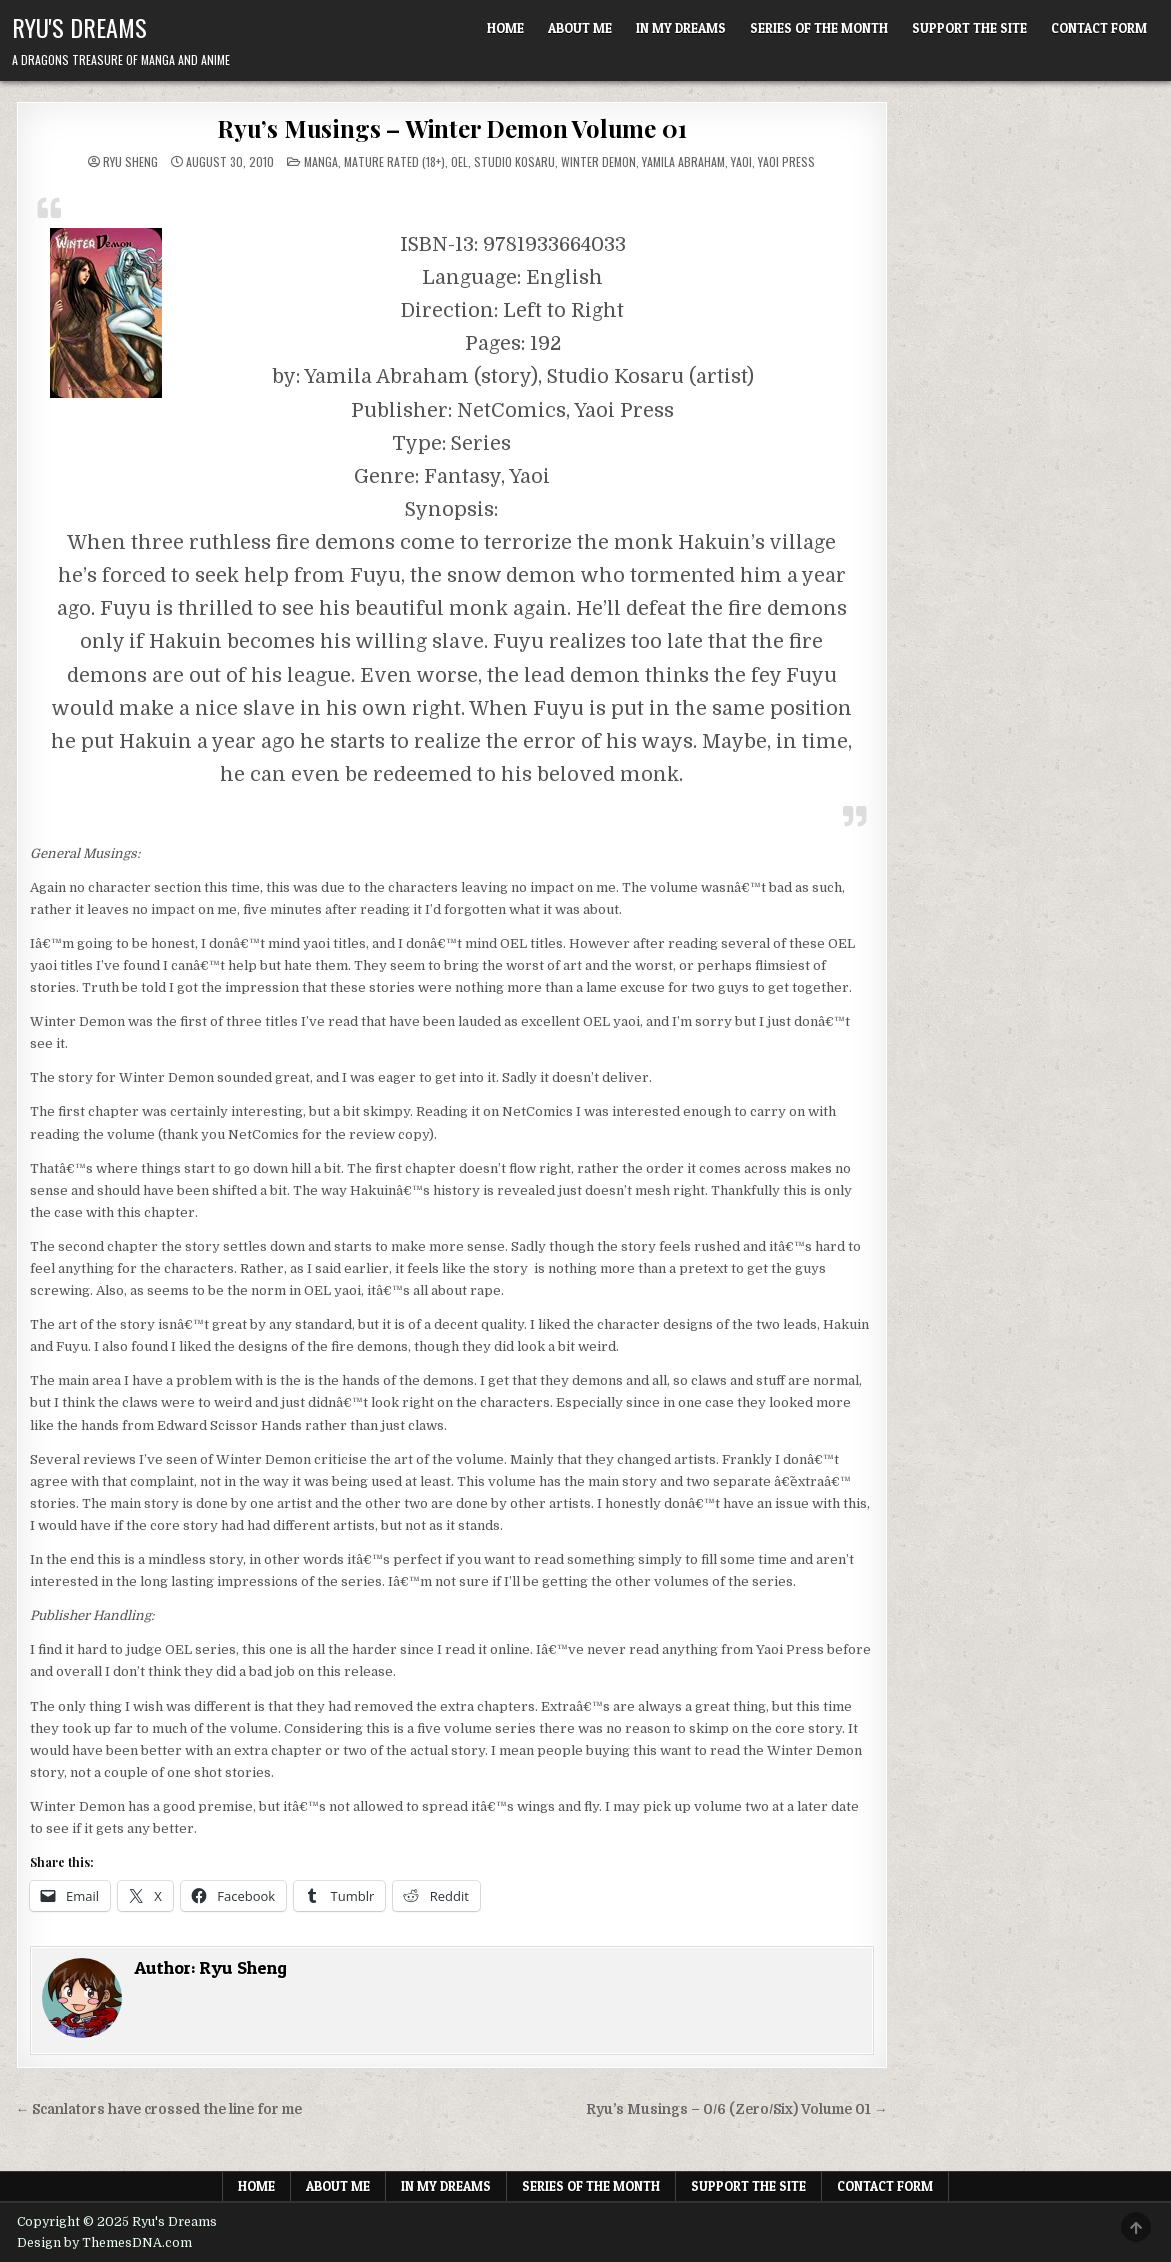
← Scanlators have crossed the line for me (159, 2109)
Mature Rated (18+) (394, 161)
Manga (321, 161)
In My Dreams (681, 28)
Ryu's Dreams (79, 27)
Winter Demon (598, 161)
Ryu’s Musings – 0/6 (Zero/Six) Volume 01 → (737, 2109)
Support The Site (969, 28)
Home (505, 28)
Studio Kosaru (514, 161)
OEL (459, 161)
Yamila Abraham (683, 161)
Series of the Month (819, 28)
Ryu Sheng (130, 162)
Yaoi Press (786, 161)
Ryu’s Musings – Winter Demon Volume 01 (451, 128)
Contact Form (1099, 28)
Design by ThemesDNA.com (104, 2243)
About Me (580, 28)
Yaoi (741, 161)
